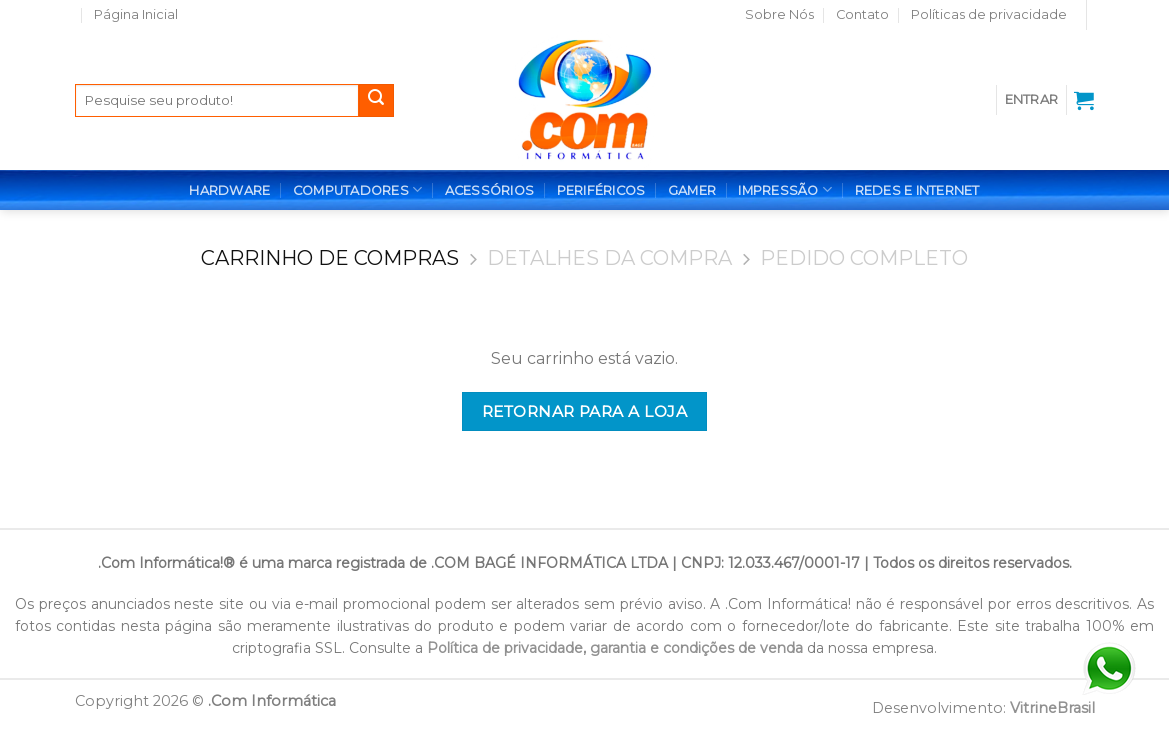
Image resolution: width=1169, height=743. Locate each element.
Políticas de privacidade (989, 14)
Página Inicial (136, 14)
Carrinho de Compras (330, 258)
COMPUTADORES (358, 189)
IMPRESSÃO (785, 189)
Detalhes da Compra (609, 258)
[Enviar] (376, 101)
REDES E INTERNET (917, 190)
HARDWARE (229, 190)
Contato (862, 14)
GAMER (692, 190)
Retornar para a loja (584, 411)
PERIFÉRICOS (601, 190)
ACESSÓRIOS (490, 190)
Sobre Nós (779, 14)
